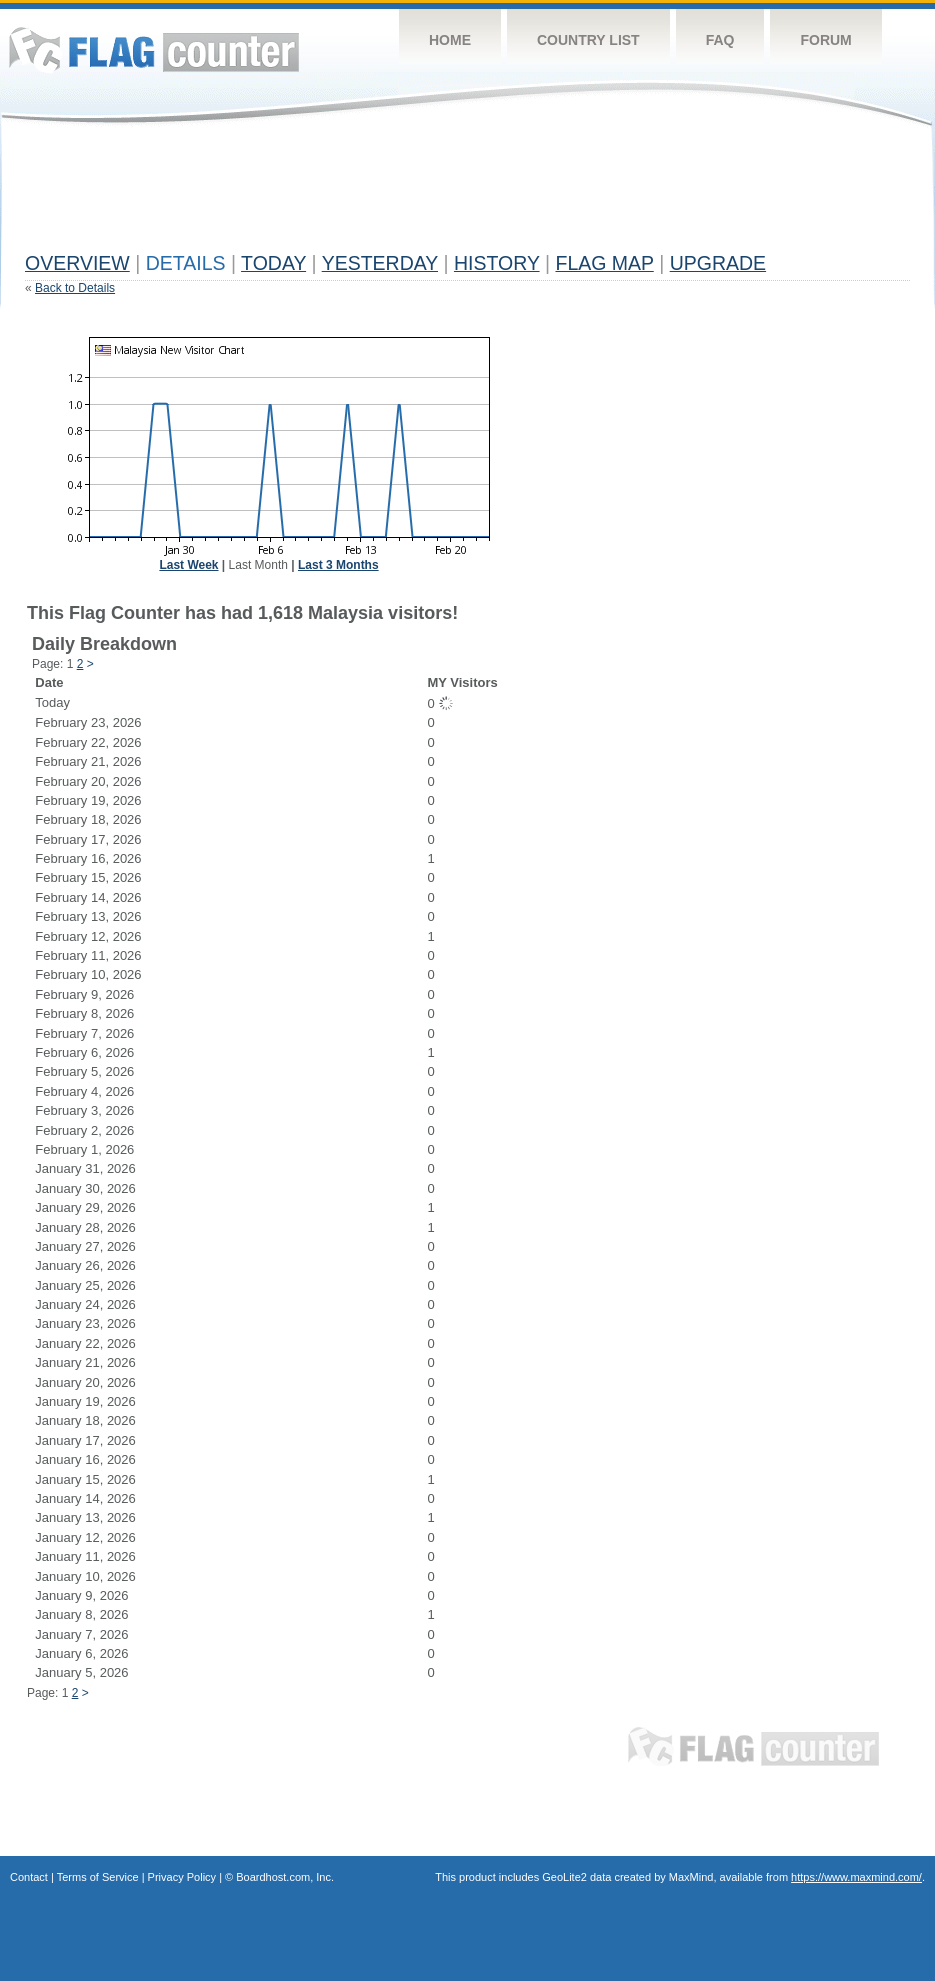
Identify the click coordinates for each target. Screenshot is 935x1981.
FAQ (720, 40)
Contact (29, 1877)
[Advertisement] (389, 197)
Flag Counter (154, 49)
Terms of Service (98, 1877)
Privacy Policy (182, 1877)
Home (450, 40)
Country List (588, 40)
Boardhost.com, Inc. (285, 1877)
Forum (825, 40)
